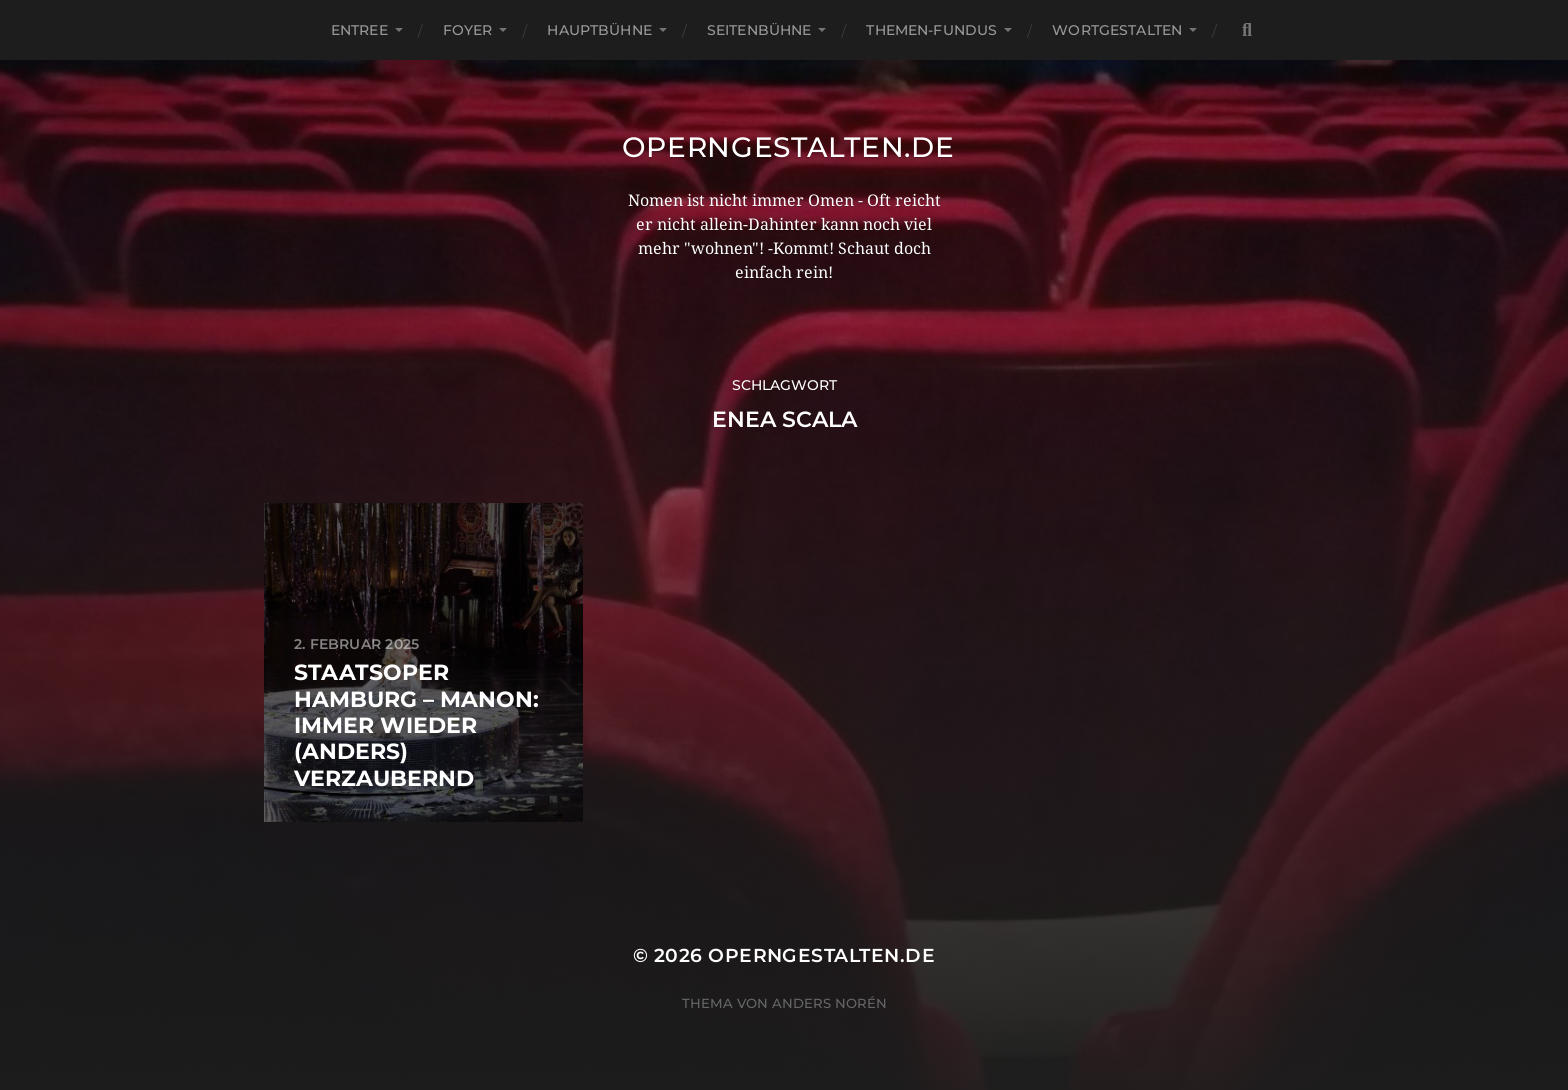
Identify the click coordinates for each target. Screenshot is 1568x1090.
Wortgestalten (1117, 30)
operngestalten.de (788, 147)
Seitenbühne (759, 30)
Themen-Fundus (931, 30)
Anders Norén (829, 1003)
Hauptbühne (599, 30)
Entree (359, 30)
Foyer (468, 30)
